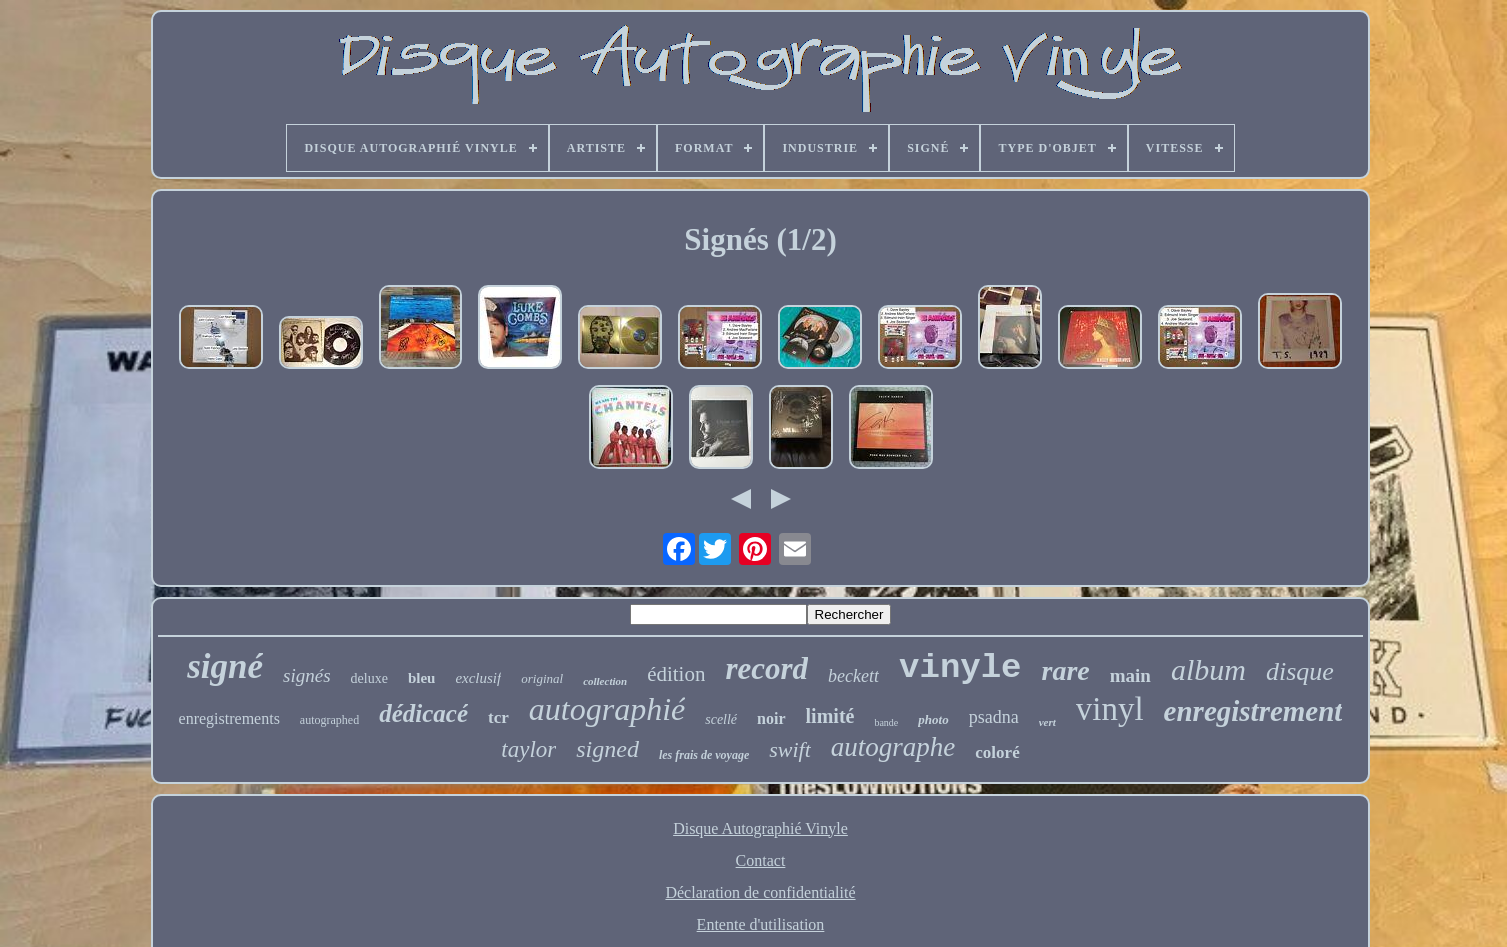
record (766, 668)
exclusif (478, 678)
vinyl (1110, 709)
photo (933, 719)
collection (605, 681)
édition (676, 674)
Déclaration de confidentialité (760, 892)
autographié (607, 709)
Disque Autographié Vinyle (760, 828)
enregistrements (229, 718)
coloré (997, 752)
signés (307, 675)
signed (607, 749)
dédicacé (423, 713)
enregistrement (1253, 711)
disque (1300, 671)
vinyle (960, 668)
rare (1066, 670)
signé (225, 666)
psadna (994, 717)
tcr (498, 717)
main (1130, 675)
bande (886, 722)
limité (830, 716)
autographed (329, 720)
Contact (761, 860)
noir (771, 718)
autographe (893, 747)
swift (790, 749)
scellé (721, 719)
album (1208, 669)
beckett (853, 676)
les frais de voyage (704, 755)
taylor (528, 749)
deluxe (369, 678)
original (542, 678)
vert (1047, 722)
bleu (422, 678)
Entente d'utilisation (761, 924)
